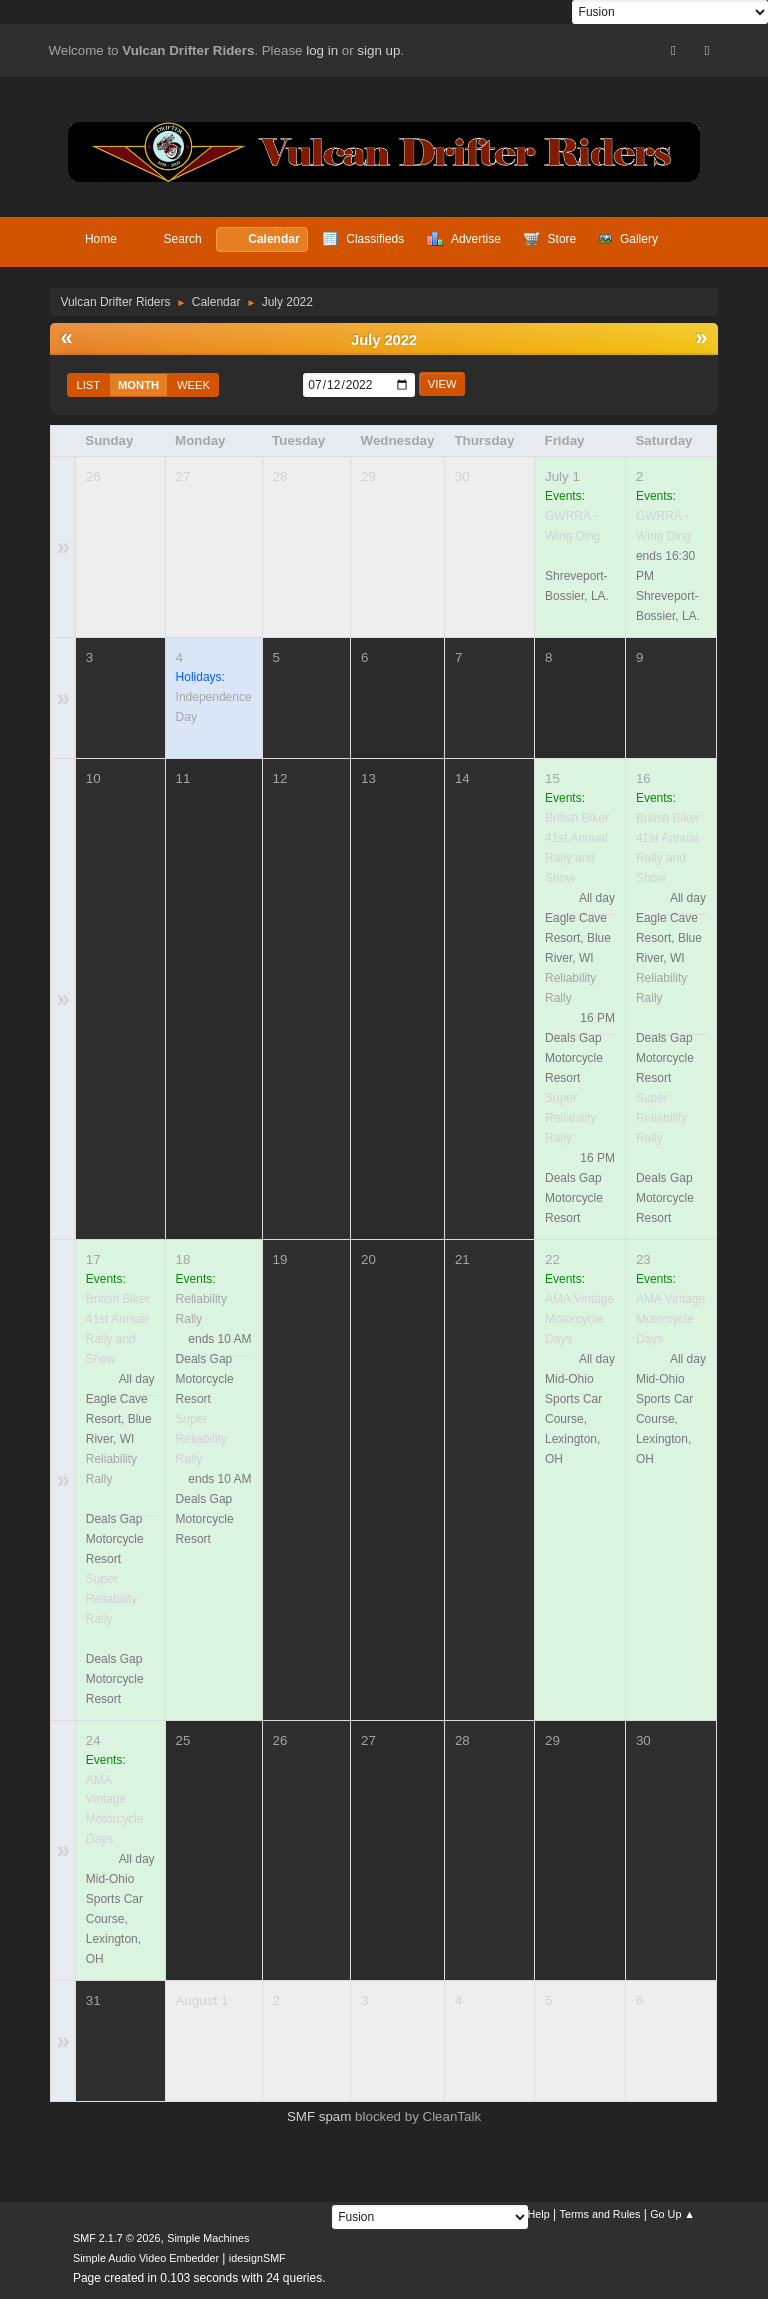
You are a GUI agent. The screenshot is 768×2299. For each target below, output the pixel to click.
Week (193, 385)
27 (183, 476)
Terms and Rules (600, 2214)
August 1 (202, 2000)
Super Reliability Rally (570, 1118)
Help (539, 2214)
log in (322, 50)
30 (462, 476)
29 (368, 476)
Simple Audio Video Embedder (146, 2258)
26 (93, 476)
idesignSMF (257, 2258)
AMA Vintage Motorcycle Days (579, 1319)
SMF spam (319, 2116)
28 (280, 476)
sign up (378, 50)
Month (138, 385)
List (88, 385)
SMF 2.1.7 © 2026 (117, 2238)
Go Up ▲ (672, 2214)
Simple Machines (208, 2238)
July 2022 (384, 340)
